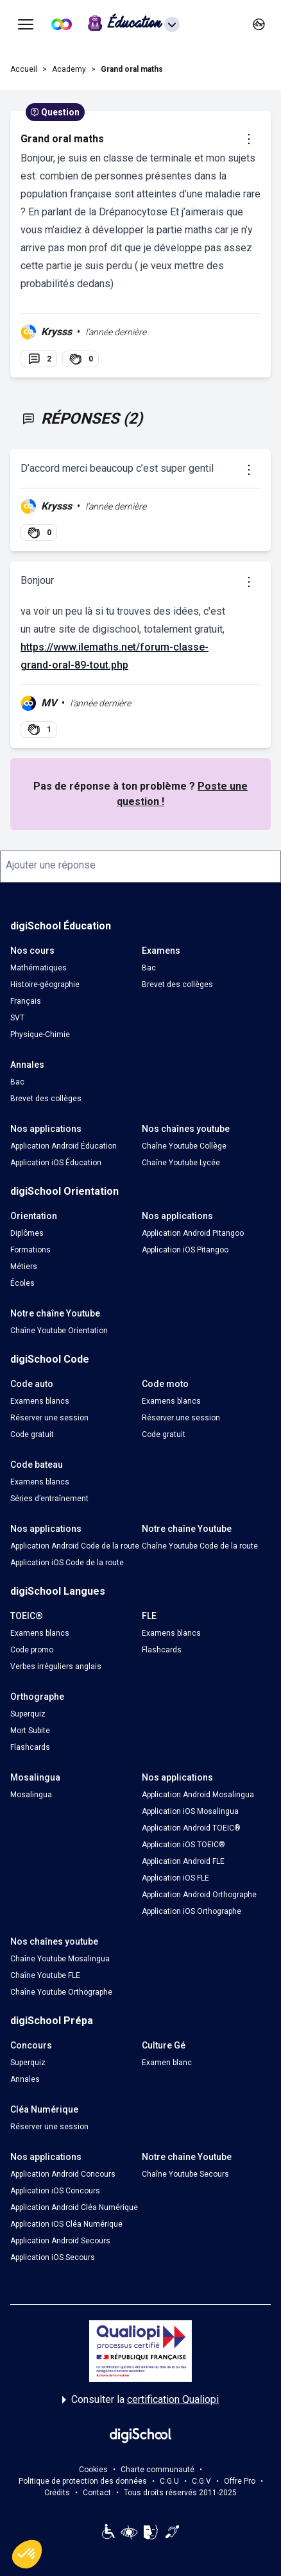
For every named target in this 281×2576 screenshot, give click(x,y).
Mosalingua (31, 1794)
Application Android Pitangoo (193, 1233)
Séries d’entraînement (49, 1498)
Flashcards (162, 1649)
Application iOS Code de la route (67, 1562)
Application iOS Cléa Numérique (66, 2224)
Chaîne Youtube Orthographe (61, 1992)
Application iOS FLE (175, 1878)
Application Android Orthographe (199, 1894)
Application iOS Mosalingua (190, 1811)
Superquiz (28, 1713)
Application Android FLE (183, 1861)
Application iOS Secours (52, 2257)
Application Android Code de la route (74, 1545)
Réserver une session (49, 1417)
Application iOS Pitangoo (185, 1249)
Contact (97, 2492)
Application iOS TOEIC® (183, 1844)
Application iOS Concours (55, 2190)
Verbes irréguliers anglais (55, 1666)
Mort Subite (30, 1730)
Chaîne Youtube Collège (184, 1146)
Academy (69, 69)
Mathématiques (38, 967)
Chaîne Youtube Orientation (59, 1330)
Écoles (22, 1283)
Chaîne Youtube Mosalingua (60, 1958)
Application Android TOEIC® (191, 1828)
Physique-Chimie (40, 1034)
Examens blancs (39, 1401)
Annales (25, 2079)
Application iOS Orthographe (191, 1911)
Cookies (93, 2469)
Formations (30, 1249)
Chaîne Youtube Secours (185, 2174)
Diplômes (27, 1233)
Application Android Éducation (63, 1146)
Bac (149, 967)
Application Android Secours (60, 2240)
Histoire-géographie (45, 984)
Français (25, 1001)
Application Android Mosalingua (198, 1794)
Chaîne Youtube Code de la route (200, 1545)
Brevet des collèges (177, 984)
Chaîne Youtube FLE (45, 1975)
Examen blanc (167, 2062)
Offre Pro (239, 2481)
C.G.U (169, 2481)
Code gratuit (32, 1434)
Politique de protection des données (83, 2481)
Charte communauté (157, 2469)
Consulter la (140, 2399)
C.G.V (201, 2481)
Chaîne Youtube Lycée (181, 1162)
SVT (17, 1017)
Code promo (31, 1649)
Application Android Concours (62, 2174)
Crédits (57, 2492)
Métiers (23, 1266)
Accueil (23, 69)
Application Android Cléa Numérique (74, 2207)
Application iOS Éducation (55, 1162)
